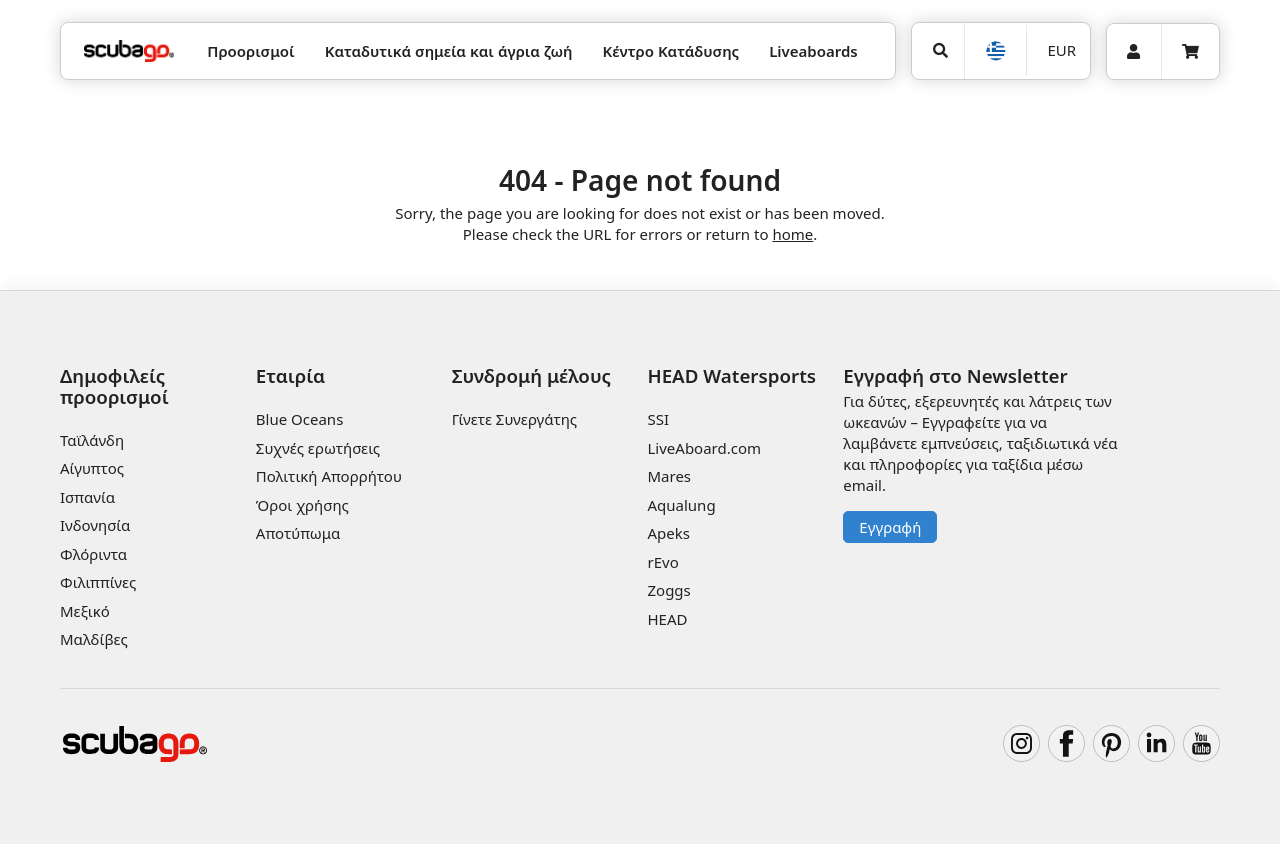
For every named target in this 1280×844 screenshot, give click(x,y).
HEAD (667, 619)
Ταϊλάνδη (92, 440)
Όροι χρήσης (302, 505)
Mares (669, 476)
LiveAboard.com (704, 448)
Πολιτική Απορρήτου (329, 476)
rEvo (662, 562)
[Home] (129, 51)
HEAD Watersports (731, 375)
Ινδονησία (95, 525)
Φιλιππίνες (98, 582)
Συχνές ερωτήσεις (318, 448)
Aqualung (681, 505)
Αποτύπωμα (298, 533)
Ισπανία (87, 497)
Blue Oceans (300, 419)
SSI (658, 419)
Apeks (668, 533)
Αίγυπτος (92, 468)
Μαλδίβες (94, 639)
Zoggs (668, 590)
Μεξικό (85, 611)
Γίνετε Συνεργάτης (515, 419)
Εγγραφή (890, 527)
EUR (1062, 50)
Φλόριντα (93, 554)
